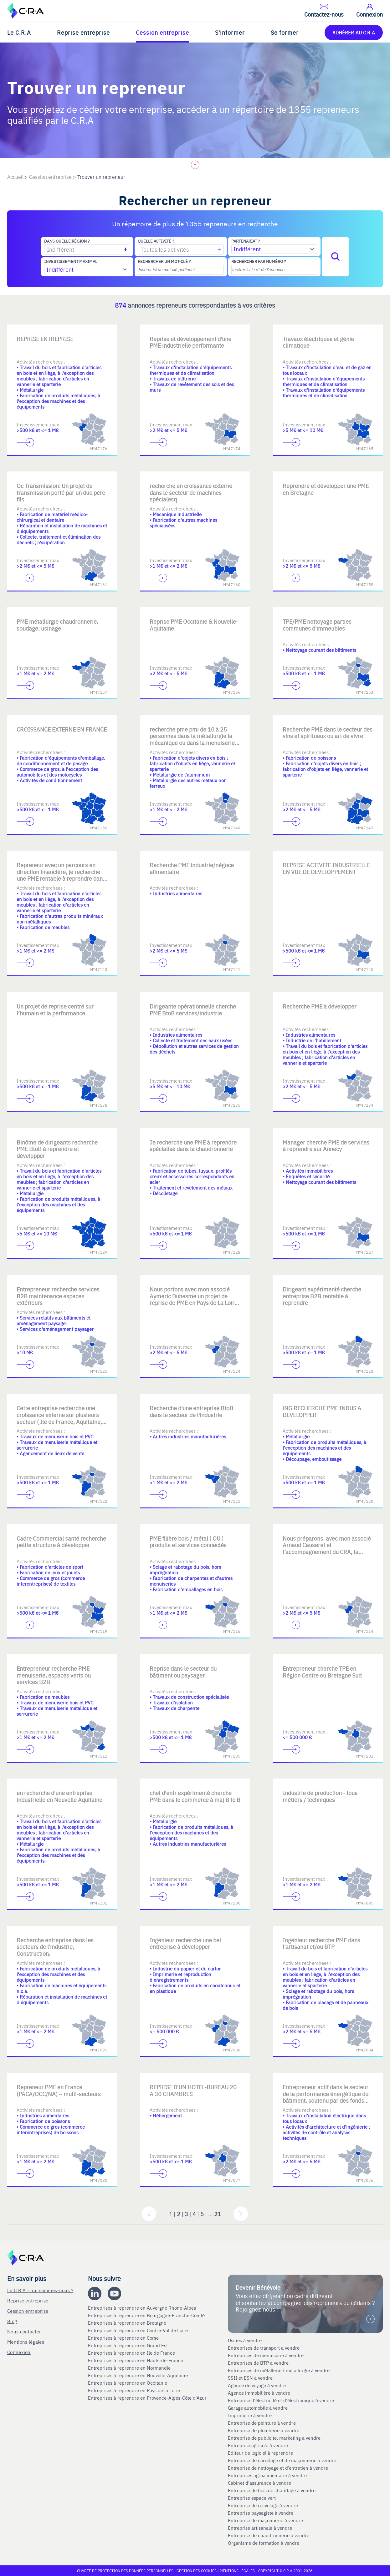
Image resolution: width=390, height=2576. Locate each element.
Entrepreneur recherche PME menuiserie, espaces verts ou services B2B (54, 1675)
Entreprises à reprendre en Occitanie (128, 2383)
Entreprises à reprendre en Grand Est (128, 2345)
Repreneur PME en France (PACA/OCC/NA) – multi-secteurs (59, 2090)
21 (217, 2214)
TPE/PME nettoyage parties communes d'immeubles (317, 624)
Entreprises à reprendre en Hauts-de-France (136, 2360)
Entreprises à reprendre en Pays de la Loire (134, 2390)
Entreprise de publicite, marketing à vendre (274, 2438)
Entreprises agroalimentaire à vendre (267, 2475)
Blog (12, 2321)
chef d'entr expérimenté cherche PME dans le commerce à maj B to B (195, 1796)
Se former (285, 32)
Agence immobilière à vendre (259, 2393)
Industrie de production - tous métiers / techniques (320, 1796)
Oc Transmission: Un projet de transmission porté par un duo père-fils (62, 492)
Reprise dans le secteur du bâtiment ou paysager (183, 1671)
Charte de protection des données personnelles (125, 2570)
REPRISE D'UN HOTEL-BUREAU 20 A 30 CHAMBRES (193, 2090)
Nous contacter (24, 2331)
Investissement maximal (70, 261)
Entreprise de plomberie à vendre (263, 2430)
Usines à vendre (245, 2340)
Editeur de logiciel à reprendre (260, 2453)
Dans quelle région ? (67, 241)
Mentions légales (25, 2341)
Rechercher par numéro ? (258, 261)
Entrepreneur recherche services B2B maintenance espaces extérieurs (58, 1295)
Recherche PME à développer (320, 1006)
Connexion (19, 2352)
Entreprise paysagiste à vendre (260, 2513)
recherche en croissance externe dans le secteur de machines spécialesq (191, 492)
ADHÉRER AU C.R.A (353, 32)
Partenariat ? (245, 241)
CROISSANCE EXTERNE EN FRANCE (62, 729)
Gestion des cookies (197, 2570)
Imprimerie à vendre (250, 2415)
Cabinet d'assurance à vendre (259, 2483)
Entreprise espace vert (252, 2498)
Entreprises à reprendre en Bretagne (127, 2323)
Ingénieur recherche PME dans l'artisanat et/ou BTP (321, 1943)
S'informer (230, 32)
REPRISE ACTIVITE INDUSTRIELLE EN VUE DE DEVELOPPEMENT (326, 868)
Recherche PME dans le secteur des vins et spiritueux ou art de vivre (327, 732)
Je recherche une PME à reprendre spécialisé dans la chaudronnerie (193, 1145)
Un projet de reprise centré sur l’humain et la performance (55, 1009)
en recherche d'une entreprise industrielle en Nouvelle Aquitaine (59, 1796)
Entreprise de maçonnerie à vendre (265, 2520)
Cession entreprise (162, 32)
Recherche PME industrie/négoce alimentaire (192, 868)
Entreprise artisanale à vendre (260, 2528)
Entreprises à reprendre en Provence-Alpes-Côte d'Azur (148, 2398)
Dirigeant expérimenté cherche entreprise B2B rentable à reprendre (322, 1295)
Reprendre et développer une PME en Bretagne (326, 489)
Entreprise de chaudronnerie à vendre (268, 2535)
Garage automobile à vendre (258, 2408)
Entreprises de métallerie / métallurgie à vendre (279, 2370)
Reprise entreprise (83, 32)
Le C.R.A (19, 32)
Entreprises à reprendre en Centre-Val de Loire (138, 2330)
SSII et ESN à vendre (250, 2378)
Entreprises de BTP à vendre (259, 2363)
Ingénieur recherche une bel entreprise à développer (185, 1943)
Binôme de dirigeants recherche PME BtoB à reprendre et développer (57, 1149)
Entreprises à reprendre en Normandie (130, 2368)
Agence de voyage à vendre (257, 2385)
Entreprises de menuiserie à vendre (266, 2355)
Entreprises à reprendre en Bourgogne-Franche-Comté (147, 2315)
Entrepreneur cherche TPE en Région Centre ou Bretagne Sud (322, 1671)
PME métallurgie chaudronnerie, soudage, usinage (57, 624)
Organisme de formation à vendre (263, 2543)
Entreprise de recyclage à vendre (263, 2505)
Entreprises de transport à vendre (264, 2348)
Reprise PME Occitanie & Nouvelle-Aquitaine (194, 624)
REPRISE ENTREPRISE (45, 339)
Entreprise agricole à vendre (258, 2445)
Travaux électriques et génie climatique (318, 342)
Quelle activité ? (156, 241)
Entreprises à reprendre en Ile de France (132, 2353)
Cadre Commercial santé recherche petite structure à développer (61, 1541)
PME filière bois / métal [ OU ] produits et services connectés (188, 1541)
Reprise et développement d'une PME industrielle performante (190, 342)
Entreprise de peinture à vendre (262, 2423)
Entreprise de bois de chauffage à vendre (272, 2490)
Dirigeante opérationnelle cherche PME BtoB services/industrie (193, 1009)
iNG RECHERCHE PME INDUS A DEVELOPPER (322, 1411)
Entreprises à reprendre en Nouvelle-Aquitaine (138, 2375)
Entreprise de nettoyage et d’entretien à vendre (278, 2468)
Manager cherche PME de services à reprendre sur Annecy (326, 1145)
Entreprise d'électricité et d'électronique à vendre (281, 2400)
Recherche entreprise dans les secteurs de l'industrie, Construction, (55, 1946)
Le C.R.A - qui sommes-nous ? (40, 2290)
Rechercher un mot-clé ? (164, 261)
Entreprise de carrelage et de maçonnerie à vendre (282, 2460)
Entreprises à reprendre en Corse (124, 2338)
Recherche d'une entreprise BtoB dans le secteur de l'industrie (191, 1411)
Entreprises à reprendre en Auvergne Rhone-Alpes (142, 2308)
